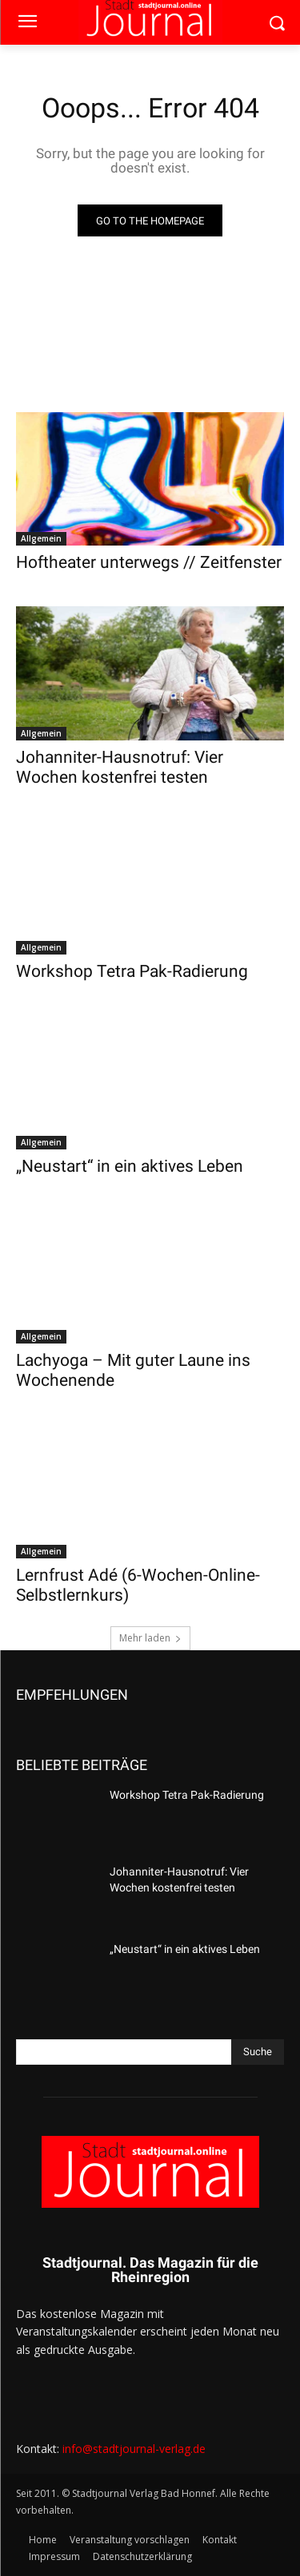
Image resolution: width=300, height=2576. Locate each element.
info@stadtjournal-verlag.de (134, 2448)
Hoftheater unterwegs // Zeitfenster (149, 562)
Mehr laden (150, 1638)
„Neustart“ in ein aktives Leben (129, 1166)
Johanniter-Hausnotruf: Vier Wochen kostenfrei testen (119, 767)
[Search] (257, 2052)
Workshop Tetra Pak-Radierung (132, 971)
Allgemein (41, 538)
